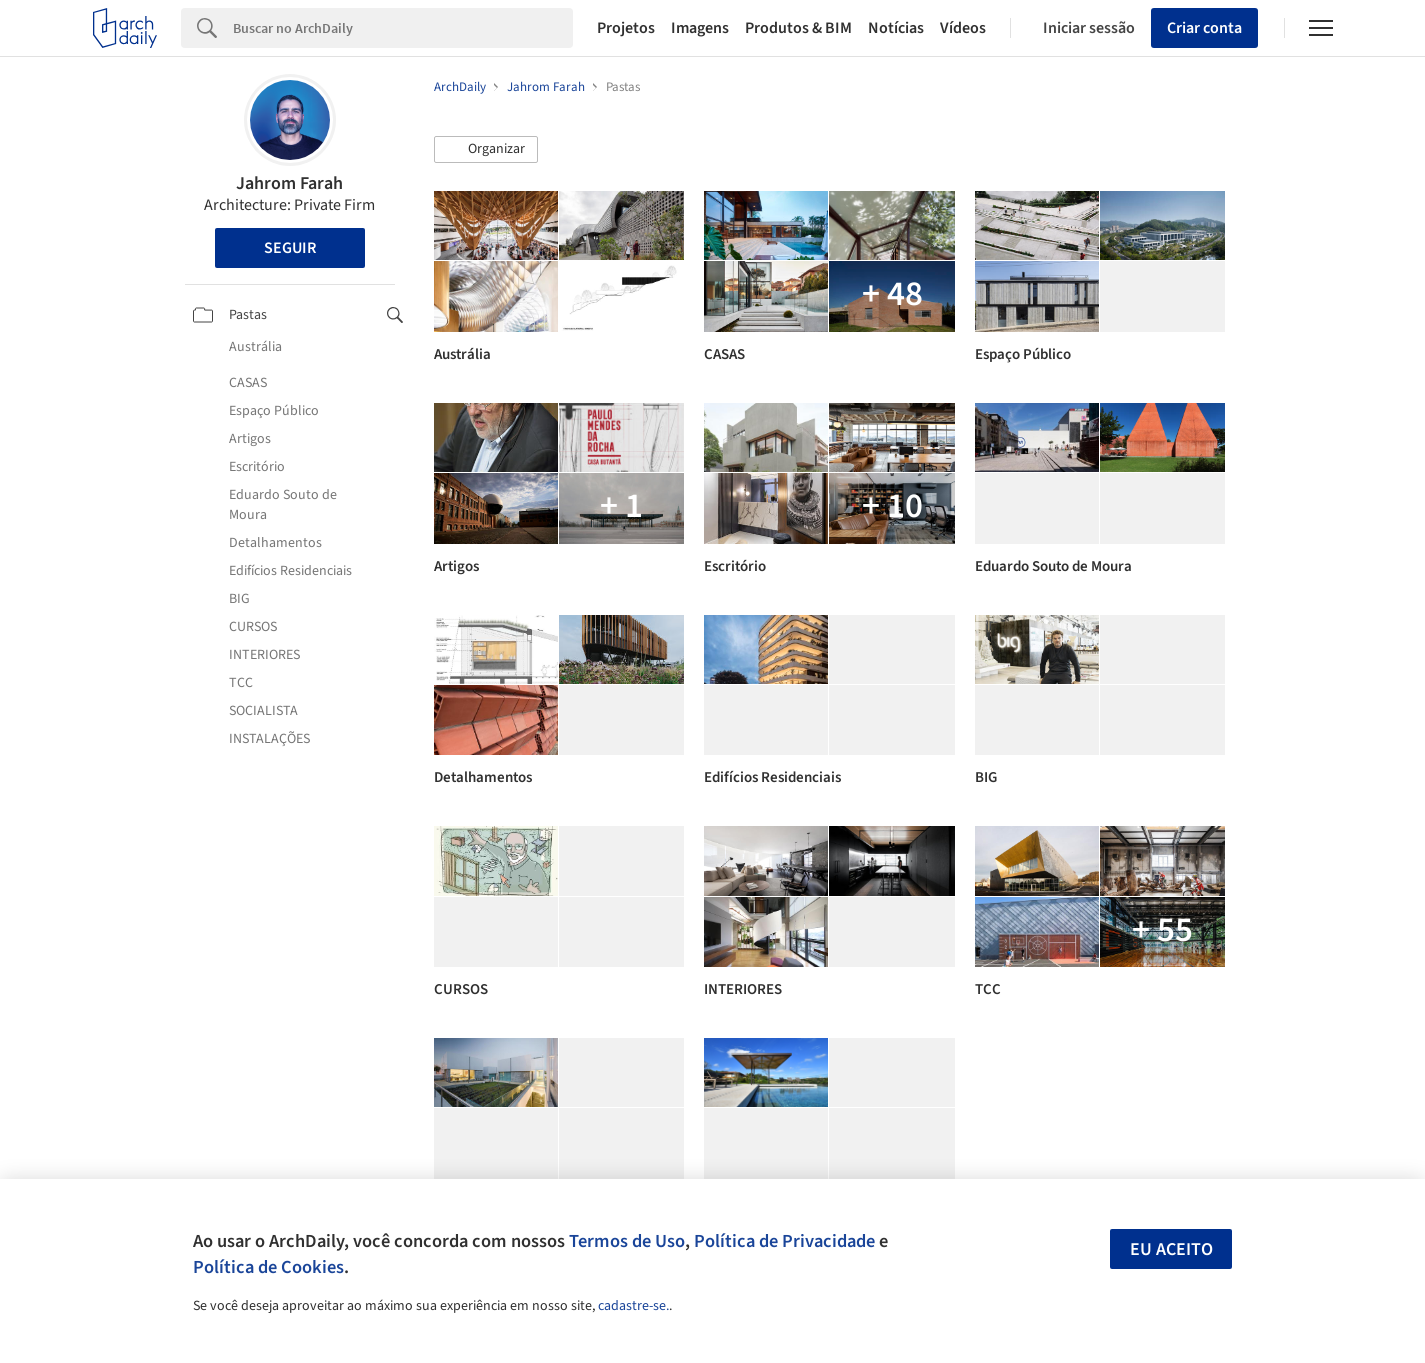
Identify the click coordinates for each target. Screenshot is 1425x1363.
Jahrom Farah (289, 183)
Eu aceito (1171, 1249)
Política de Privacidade (784, 1241)
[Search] (403, 28)
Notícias (896, 28)
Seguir (290, 248)
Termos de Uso (627, 1241)
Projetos (626, 28)
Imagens (700, 28)
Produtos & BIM (798, 28)
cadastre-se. (633, 1306)
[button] (486, 150)
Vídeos (963, 28)
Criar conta (1204, 28)
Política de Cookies (268, 1267)
